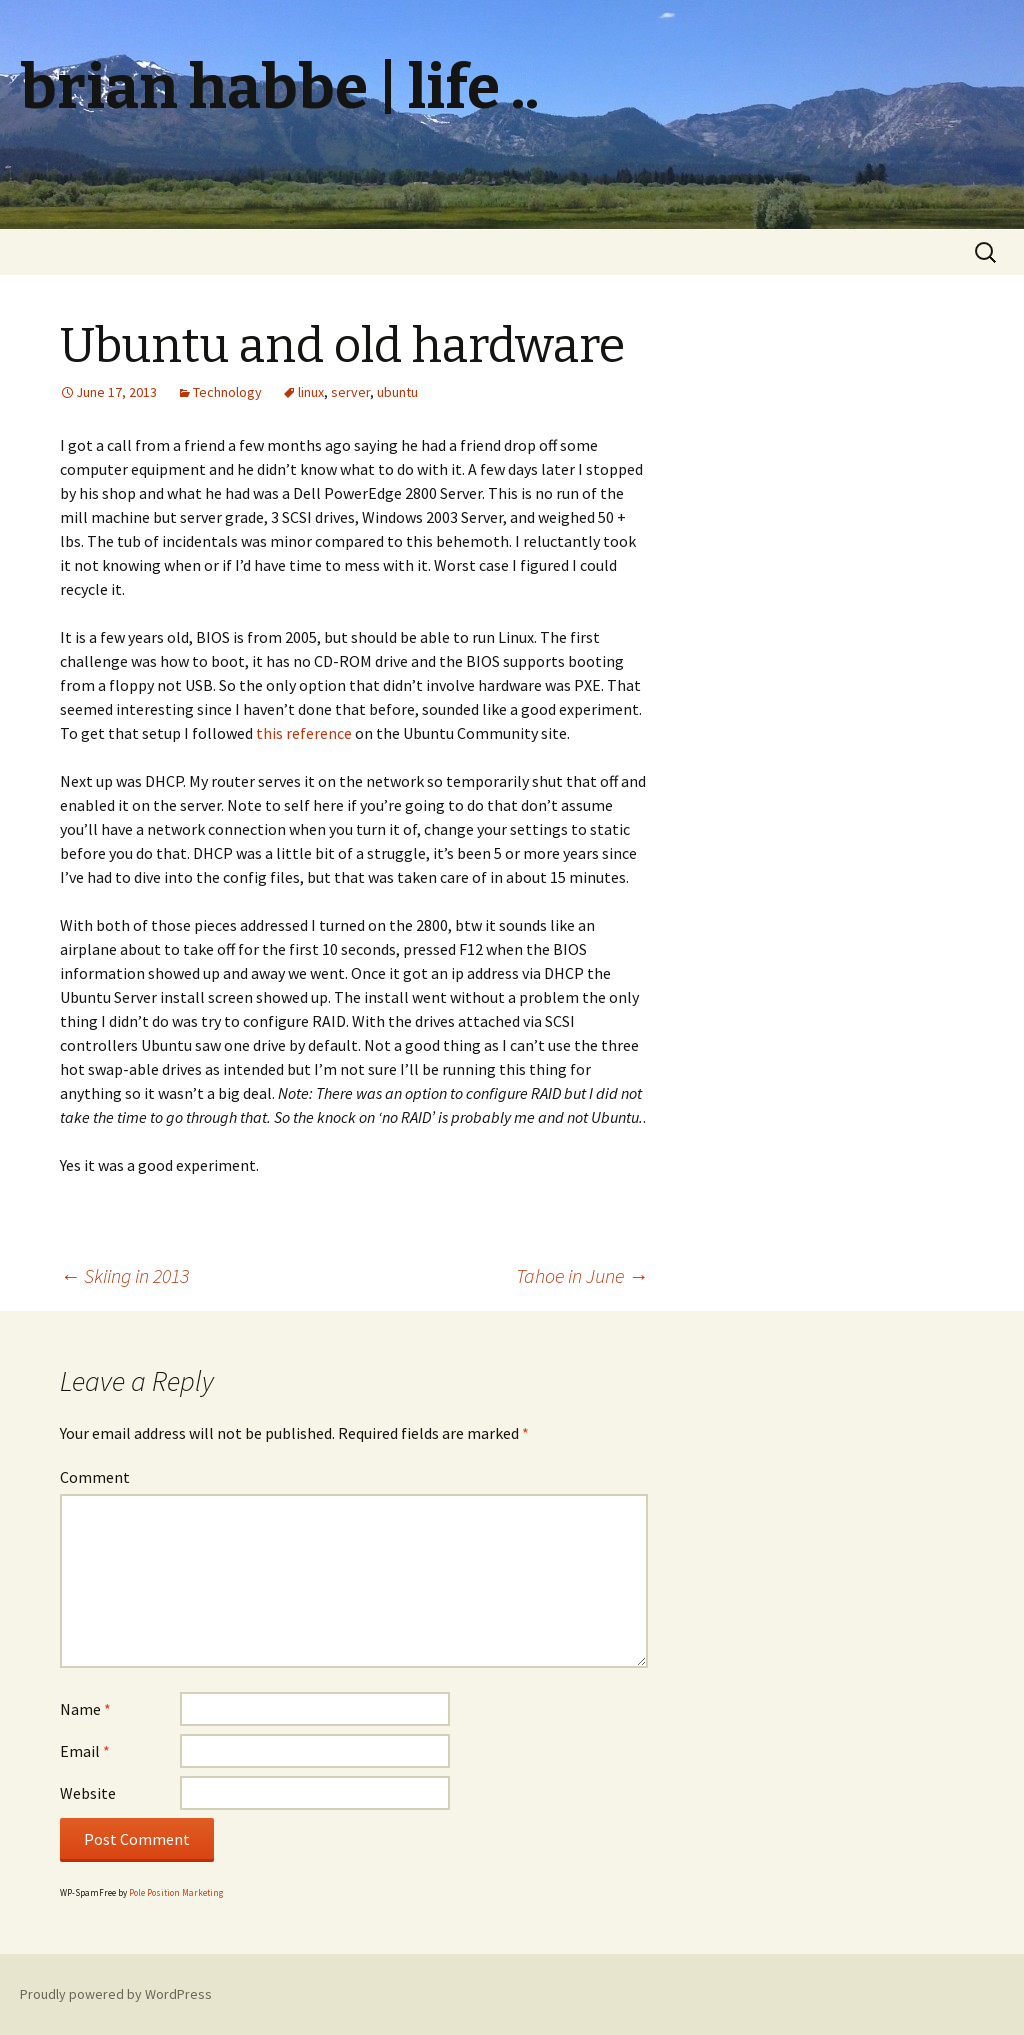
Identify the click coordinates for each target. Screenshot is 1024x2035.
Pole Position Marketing (176, 1892)
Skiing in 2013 (124, 1275)
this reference (304, 733)
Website (88, 1793)
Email (85, 1751)
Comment (95, 1477)
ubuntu (397, 392)
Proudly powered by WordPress (116, 1994)
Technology (227, 392)
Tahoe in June (582, 1275)
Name (85, 1709)
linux (311, 392)
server (350, 392)
